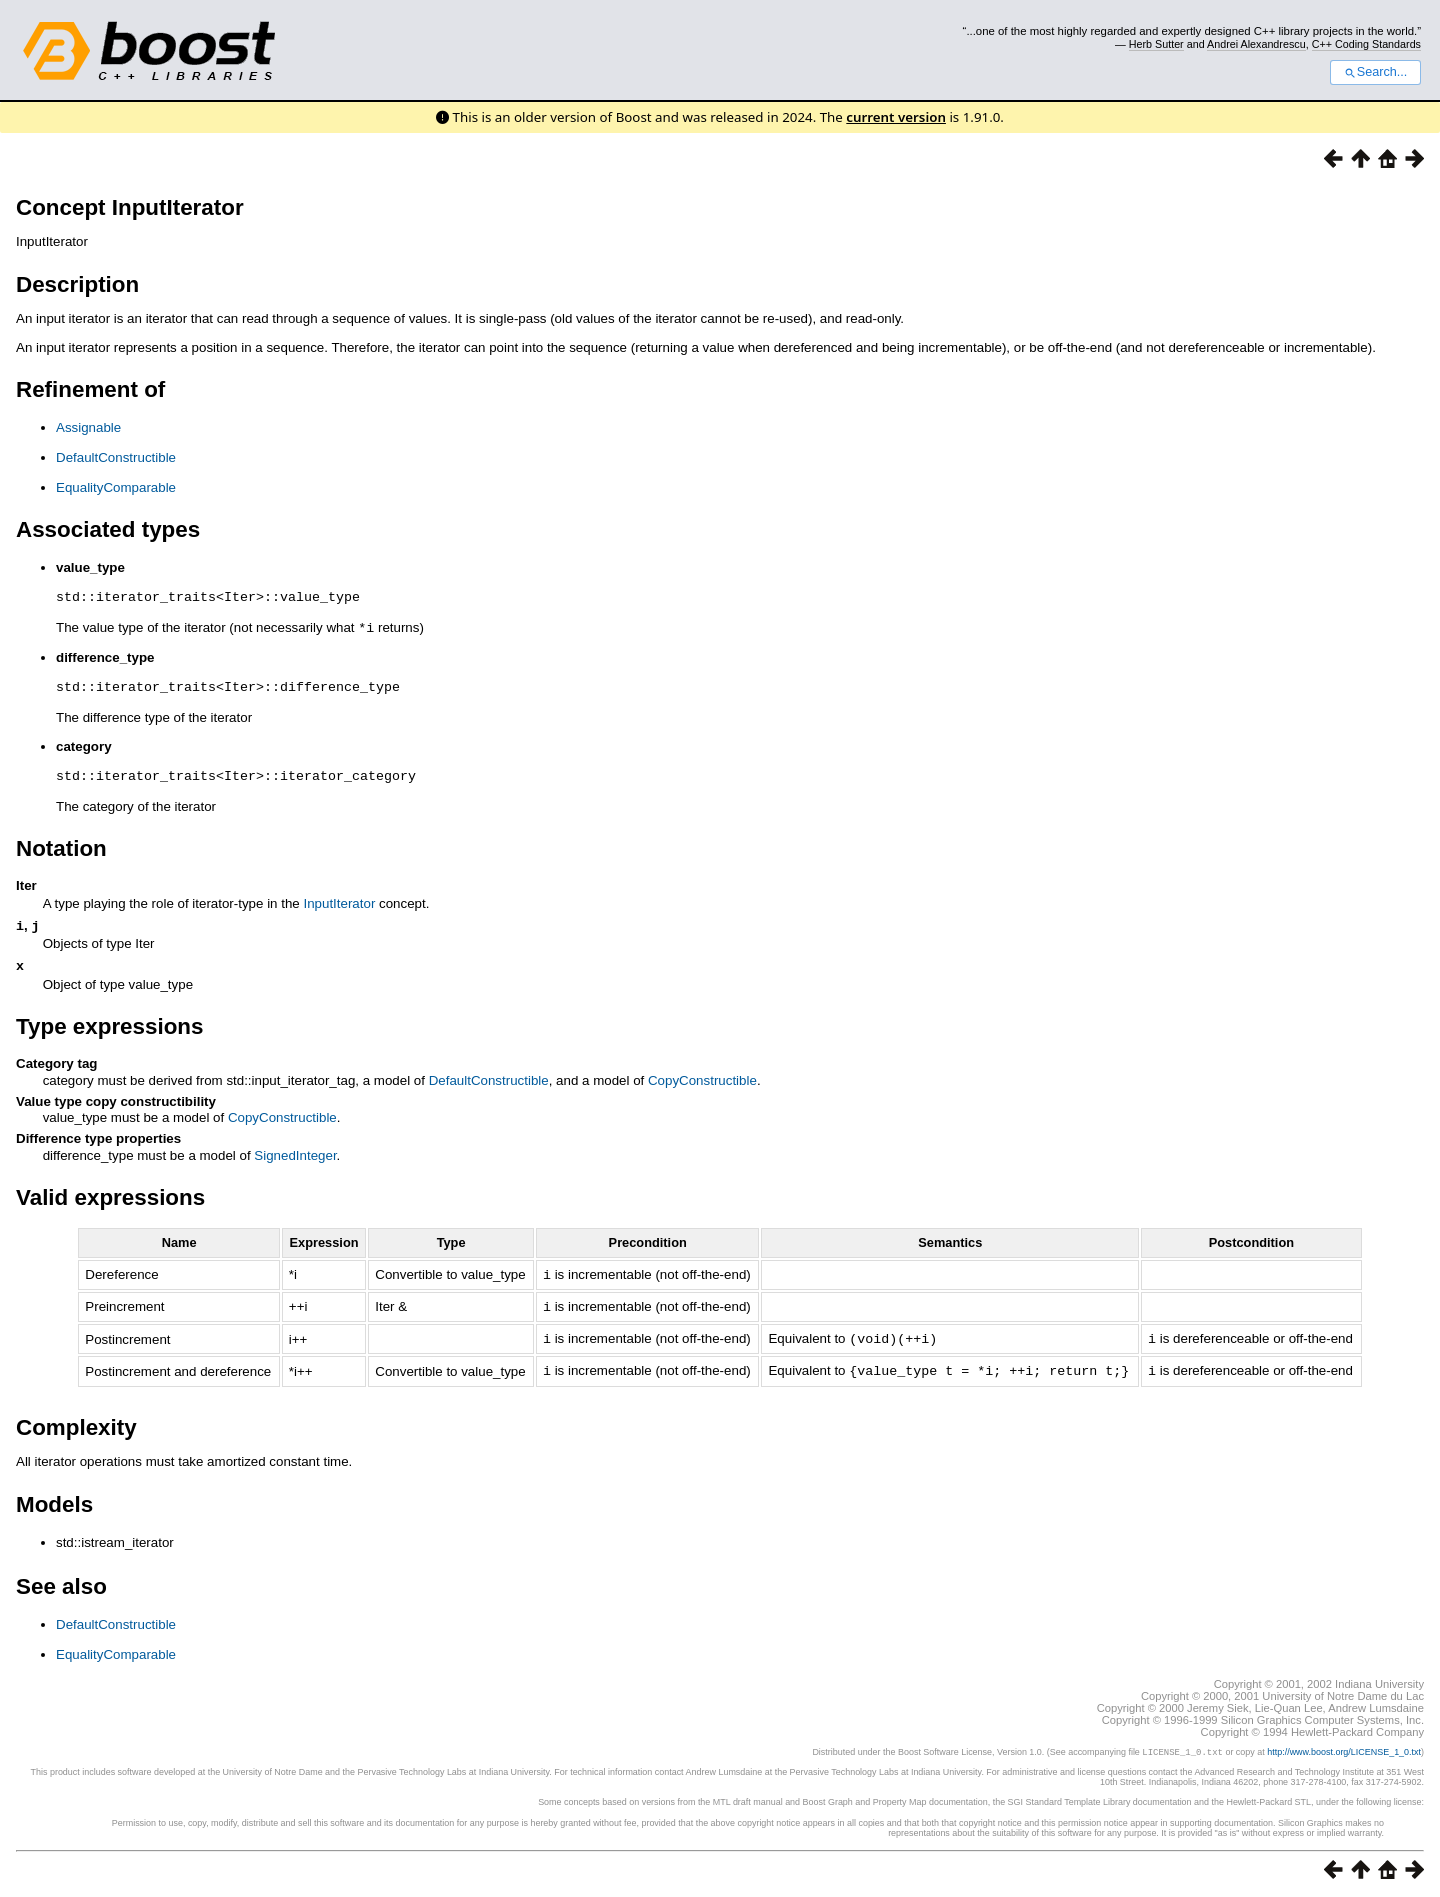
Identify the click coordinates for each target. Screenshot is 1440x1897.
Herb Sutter (1156, 44)
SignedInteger (295, 1158)
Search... (1375, 72)
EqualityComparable (116, 487)
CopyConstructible (702, 1083)
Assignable (88, 427)
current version (896, 117)
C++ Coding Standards (1366, 44)
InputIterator (339, 902)
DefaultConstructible (116, 457)
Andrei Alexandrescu (1256, 44)
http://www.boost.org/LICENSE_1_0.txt (1344, 1751)
